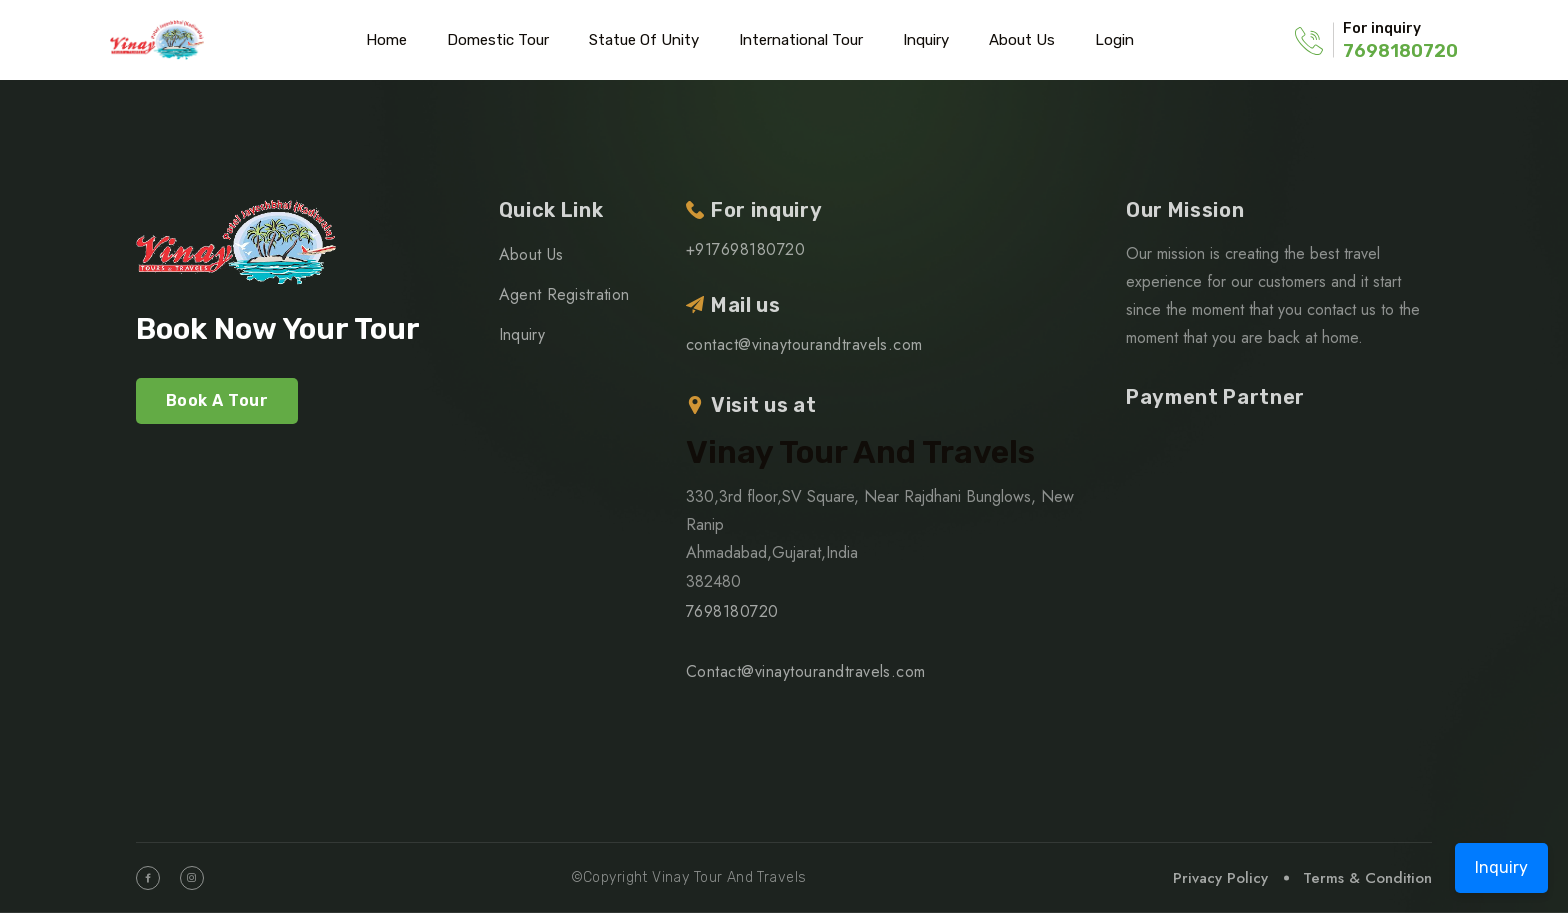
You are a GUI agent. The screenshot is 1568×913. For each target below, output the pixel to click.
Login (1114, 40)
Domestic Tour (498, 40)
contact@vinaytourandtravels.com (804, 344)
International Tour (801, 40)
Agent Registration (564, 294)
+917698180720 (745, 249)
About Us (1022, 40)
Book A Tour (217, 400)
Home (386, 40)
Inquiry (926, 40)
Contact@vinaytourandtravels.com (806, 671)
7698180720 (1400, 51)
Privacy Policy (1220, 878)
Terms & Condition (1367, 878)
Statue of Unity (644, 40)
